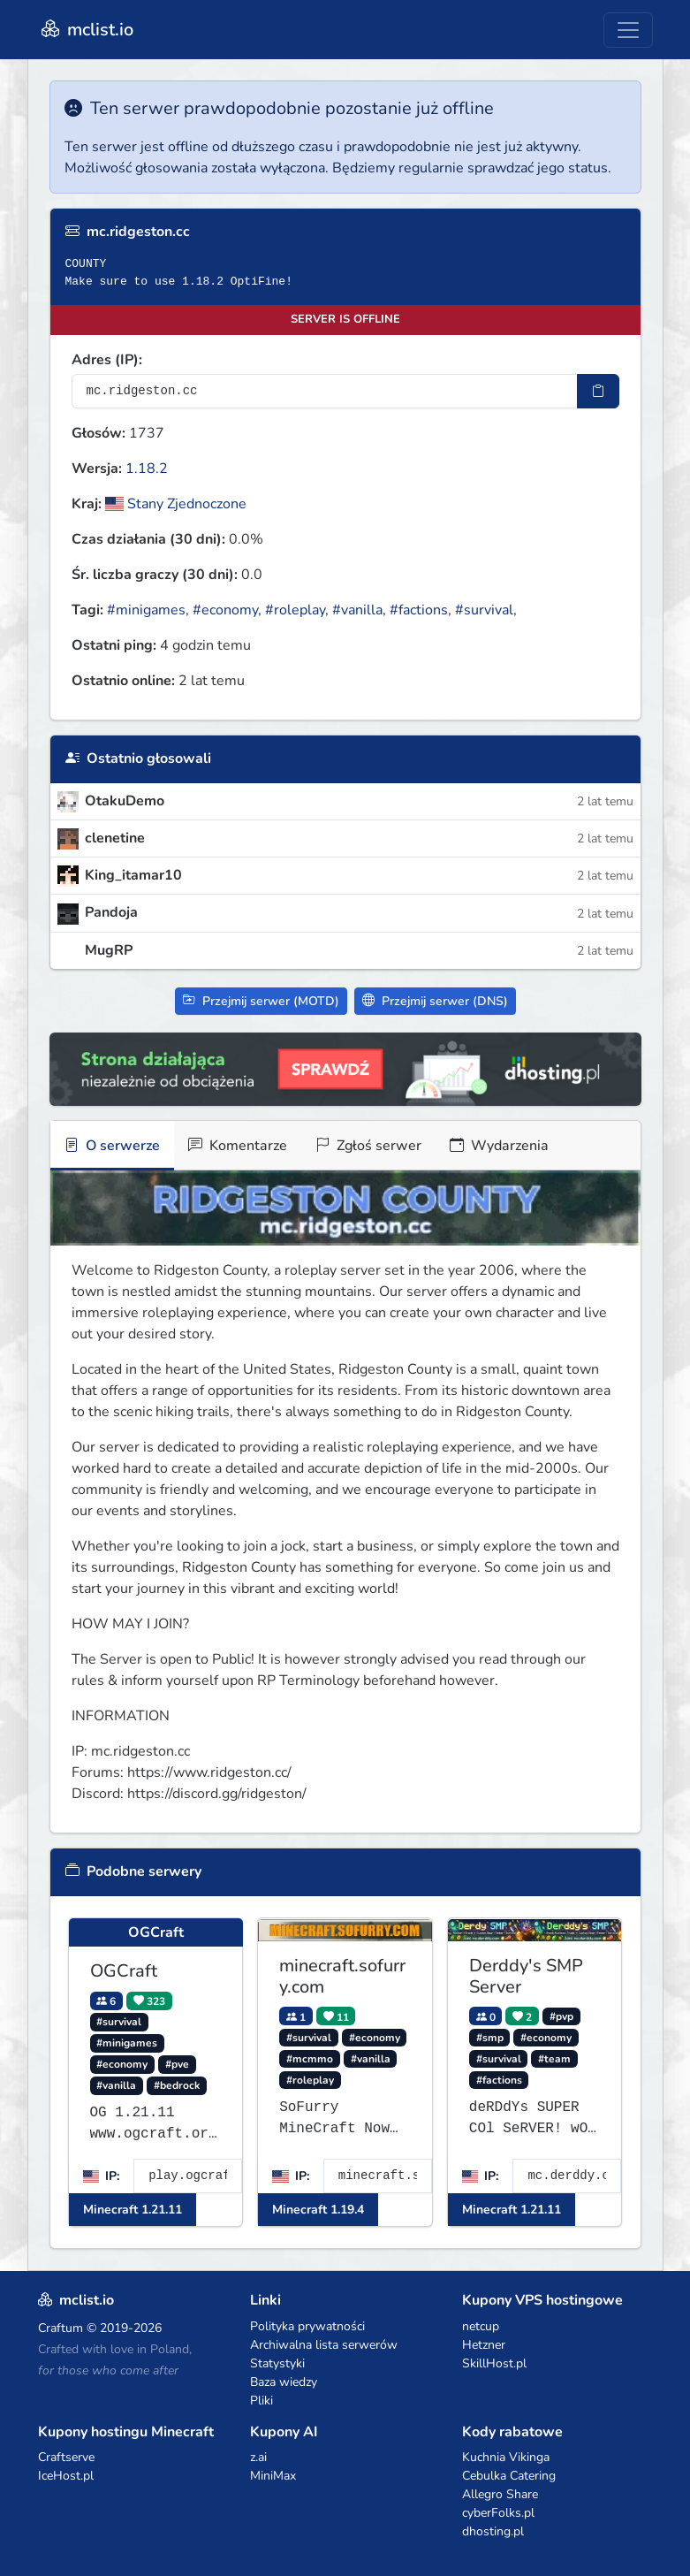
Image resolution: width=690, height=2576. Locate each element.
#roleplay (295, 610)
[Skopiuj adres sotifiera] (598, 391)
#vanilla (357, 610)
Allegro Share (500, 2494)
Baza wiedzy (283, 2382)
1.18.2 (146, 468)
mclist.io (85, 30)
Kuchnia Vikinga (506, 2457)
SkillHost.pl (494, 2363)
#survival (484, 610)
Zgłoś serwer (368, 1145)
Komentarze (237, 1145)
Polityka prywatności (307, 2326)
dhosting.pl (493, 2531)
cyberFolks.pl (498, 2512)
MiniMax (273, 2475)
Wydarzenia (499, 1145)
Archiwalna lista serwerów (324, 2344)
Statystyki (277, 2363)
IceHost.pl (66, 2475)
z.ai (258, 2457)
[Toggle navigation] (628, 30)
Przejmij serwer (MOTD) (261, 1001)
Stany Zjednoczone (175, 504)
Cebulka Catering (509, 2475)
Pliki (261, 2400)
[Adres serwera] (325, 391)
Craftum (60, 2328)
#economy (225, 610)
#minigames (146, 610)
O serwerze (112, 1145)
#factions (419, 610)
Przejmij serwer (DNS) (435, 1001)
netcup (480, 2326)
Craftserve (66, 2457)
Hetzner (483, 2344)
